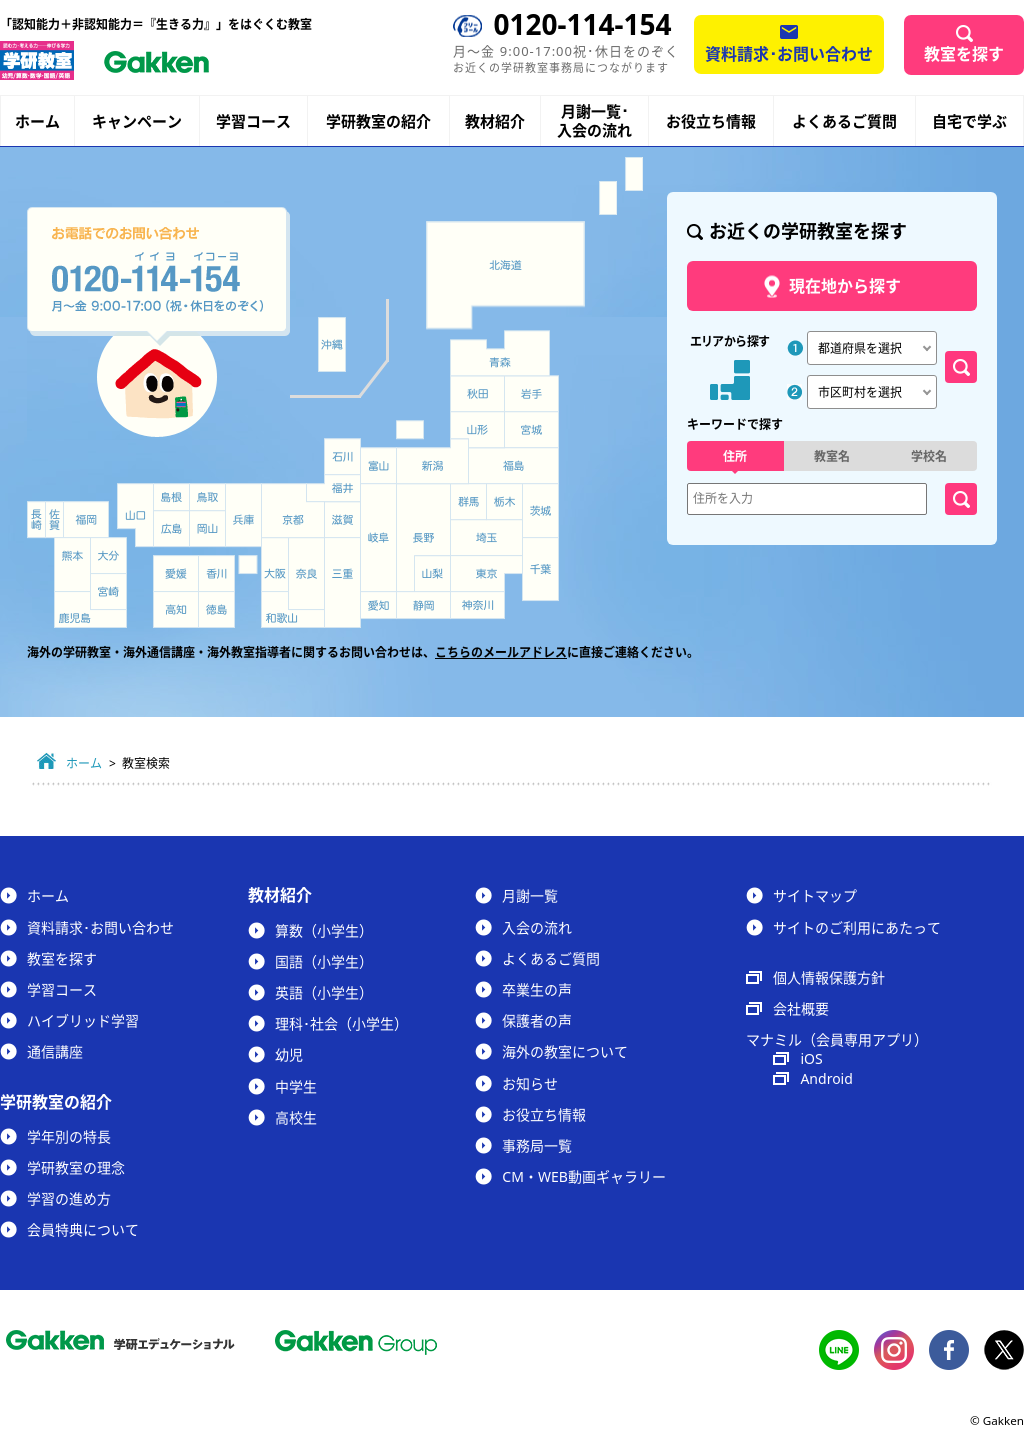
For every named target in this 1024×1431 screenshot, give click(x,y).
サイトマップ (815, 895)
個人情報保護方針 (829, 977)
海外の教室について (565, 1051)
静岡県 (423, 605)
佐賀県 (54, 519)
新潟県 (433, 461)
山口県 (135, 515)
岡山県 (207, 528)
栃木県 (504, 501)
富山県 (380, 466)
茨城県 (541, 511)
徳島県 (216, 609)
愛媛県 (176, 573)
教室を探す (964, 54)
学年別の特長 (69, 1136)
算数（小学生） (324, 930)
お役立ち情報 (711, 121)
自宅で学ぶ (969, 121)
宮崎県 (108, 591)
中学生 (296, 1086)
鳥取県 (207, 497)
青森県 (500, 352)
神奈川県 (477, 605)
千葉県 (541, 570)
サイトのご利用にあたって (857, 927)
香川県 (216, 573)
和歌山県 (293, 609)
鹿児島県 (90, 609)
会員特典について (83, 1229)
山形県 (477, 430)
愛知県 (378, 605)
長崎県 (36, 519)
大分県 (108, 555)
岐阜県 (378, 538)
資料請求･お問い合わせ (789, 54)
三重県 (342, 582)
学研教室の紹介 (378, 121)
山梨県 (433, 574)
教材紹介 (495, 121)
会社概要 (801, 1008)
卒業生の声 (537, 989)
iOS (811, 1058)
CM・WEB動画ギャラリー (583, 1176)
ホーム (37, 121)
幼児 (289, 1054)
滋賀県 (342, 519)
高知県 (176, 609)
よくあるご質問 (844, 121)
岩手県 (532, 394)
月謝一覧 (530, 895)
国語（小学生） (324, 961)
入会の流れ (537, 927)
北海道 (505, 275)
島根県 (171, 497)
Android (826, 1078)
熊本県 (72, 564)
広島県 (171, 528)
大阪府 (275, 564)
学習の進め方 (69, 1198)
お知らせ (530, 1083)
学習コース (253, 121)
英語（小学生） (324, 992)
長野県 (423, 537)
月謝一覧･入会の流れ (594, 121)
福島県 (513, 466)
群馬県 (468, 501)
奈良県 (306, 573)
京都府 (293, 511)
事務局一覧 (537, 1145)
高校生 (296, 1117)
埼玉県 (486, 538)
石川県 (342, 456)
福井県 (333, 488)
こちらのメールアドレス (501, 652)
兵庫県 (243, 515)
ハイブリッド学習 (83, 1020)
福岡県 (86, 519)
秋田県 (477, 394)
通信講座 (55, 1051)
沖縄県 (331, 345)
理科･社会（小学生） (341, 1023)
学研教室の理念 (76, 1167)
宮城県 (532, 430)
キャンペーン (137, 121)
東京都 (486, 574)
